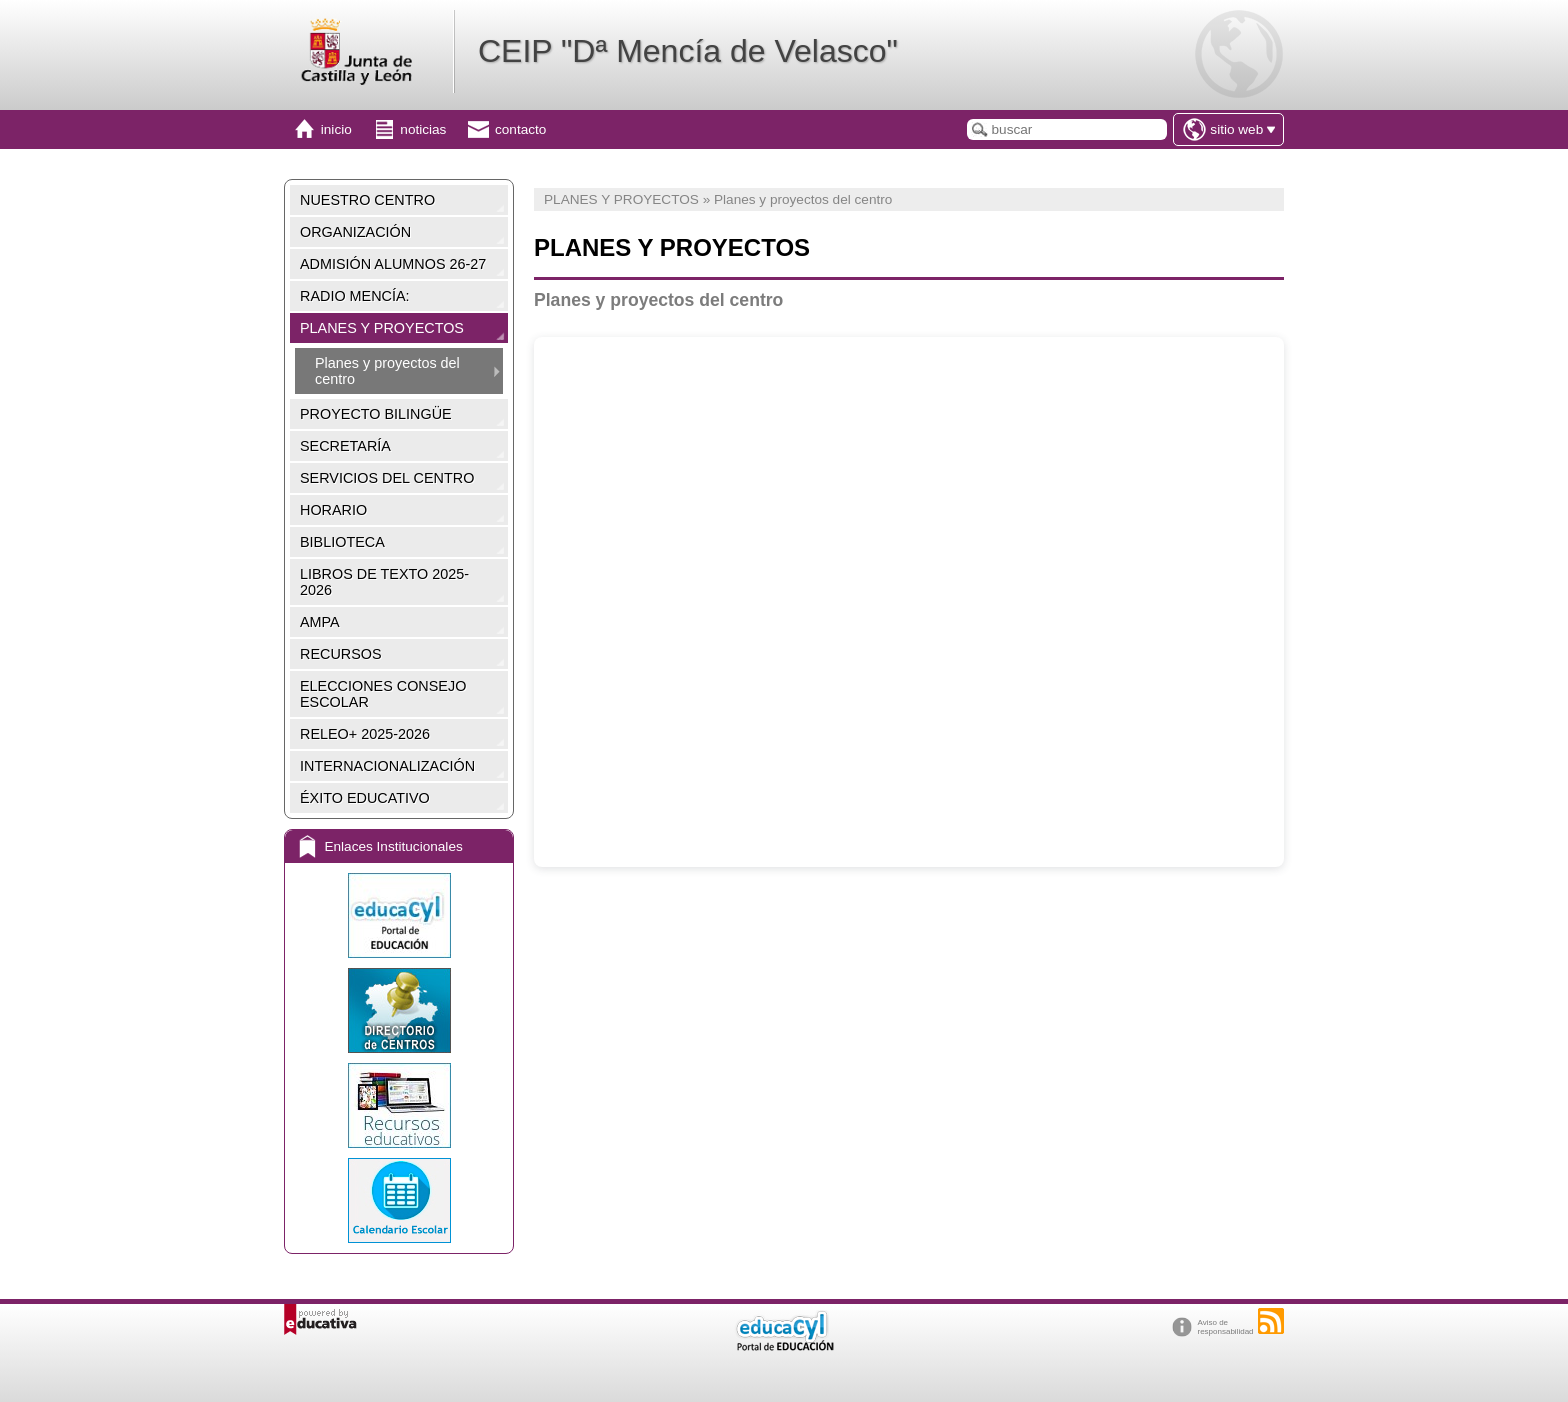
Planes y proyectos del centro (387, 371)
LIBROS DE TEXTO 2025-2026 (384, 582)
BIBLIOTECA (342, 542)
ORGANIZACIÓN (355, 232)
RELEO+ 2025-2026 (365, 734)
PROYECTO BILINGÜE (376, 414)
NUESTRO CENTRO (367, 200)
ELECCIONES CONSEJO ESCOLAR (383, 694)
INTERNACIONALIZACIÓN (387, 766)
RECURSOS (341, 654)
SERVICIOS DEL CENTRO (387, 478)
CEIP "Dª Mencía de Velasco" (688, 51)
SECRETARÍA (345, 446)
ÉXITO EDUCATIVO (365, 798)
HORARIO (333, 510)
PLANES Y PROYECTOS (382, 328)
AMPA (320, 622)
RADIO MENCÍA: (355, 296)
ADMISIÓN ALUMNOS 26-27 (393, 264)
